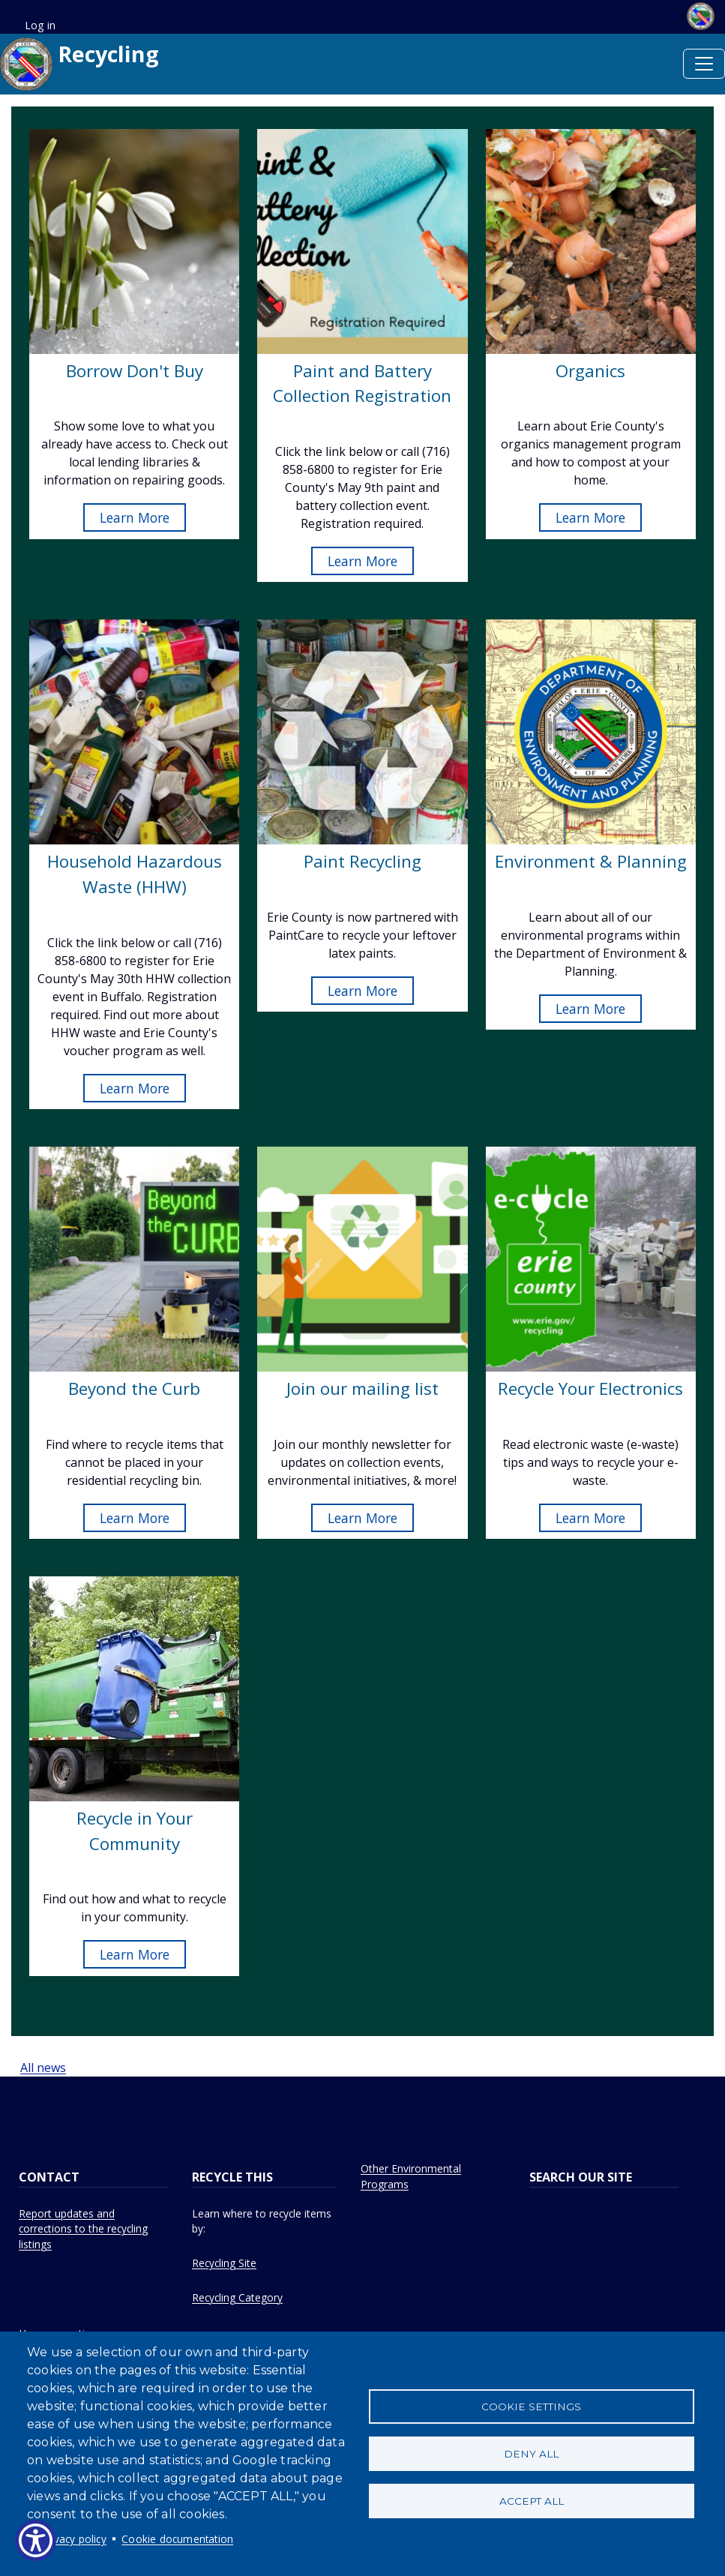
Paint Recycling (362, 861)
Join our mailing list (362, 1388)
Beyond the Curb (134, 1388)
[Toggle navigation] (704, 64)
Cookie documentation (177, 2539)
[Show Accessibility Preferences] (35, 2540)
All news (43, 2067)
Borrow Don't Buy (134, 370)
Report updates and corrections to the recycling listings (83, 2228)
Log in (40, 25)
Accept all (531, 2503)
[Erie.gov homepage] (694, 15)
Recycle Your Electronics (590, 1388)
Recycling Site (224, 2263)
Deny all (531, 2454)
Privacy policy (73, 2539)
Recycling (79, 64)
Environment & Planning (591, 861)
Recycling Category (237, 2297)
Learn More (134, 517)
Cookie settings (531, 2405)
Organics (590, 370)
